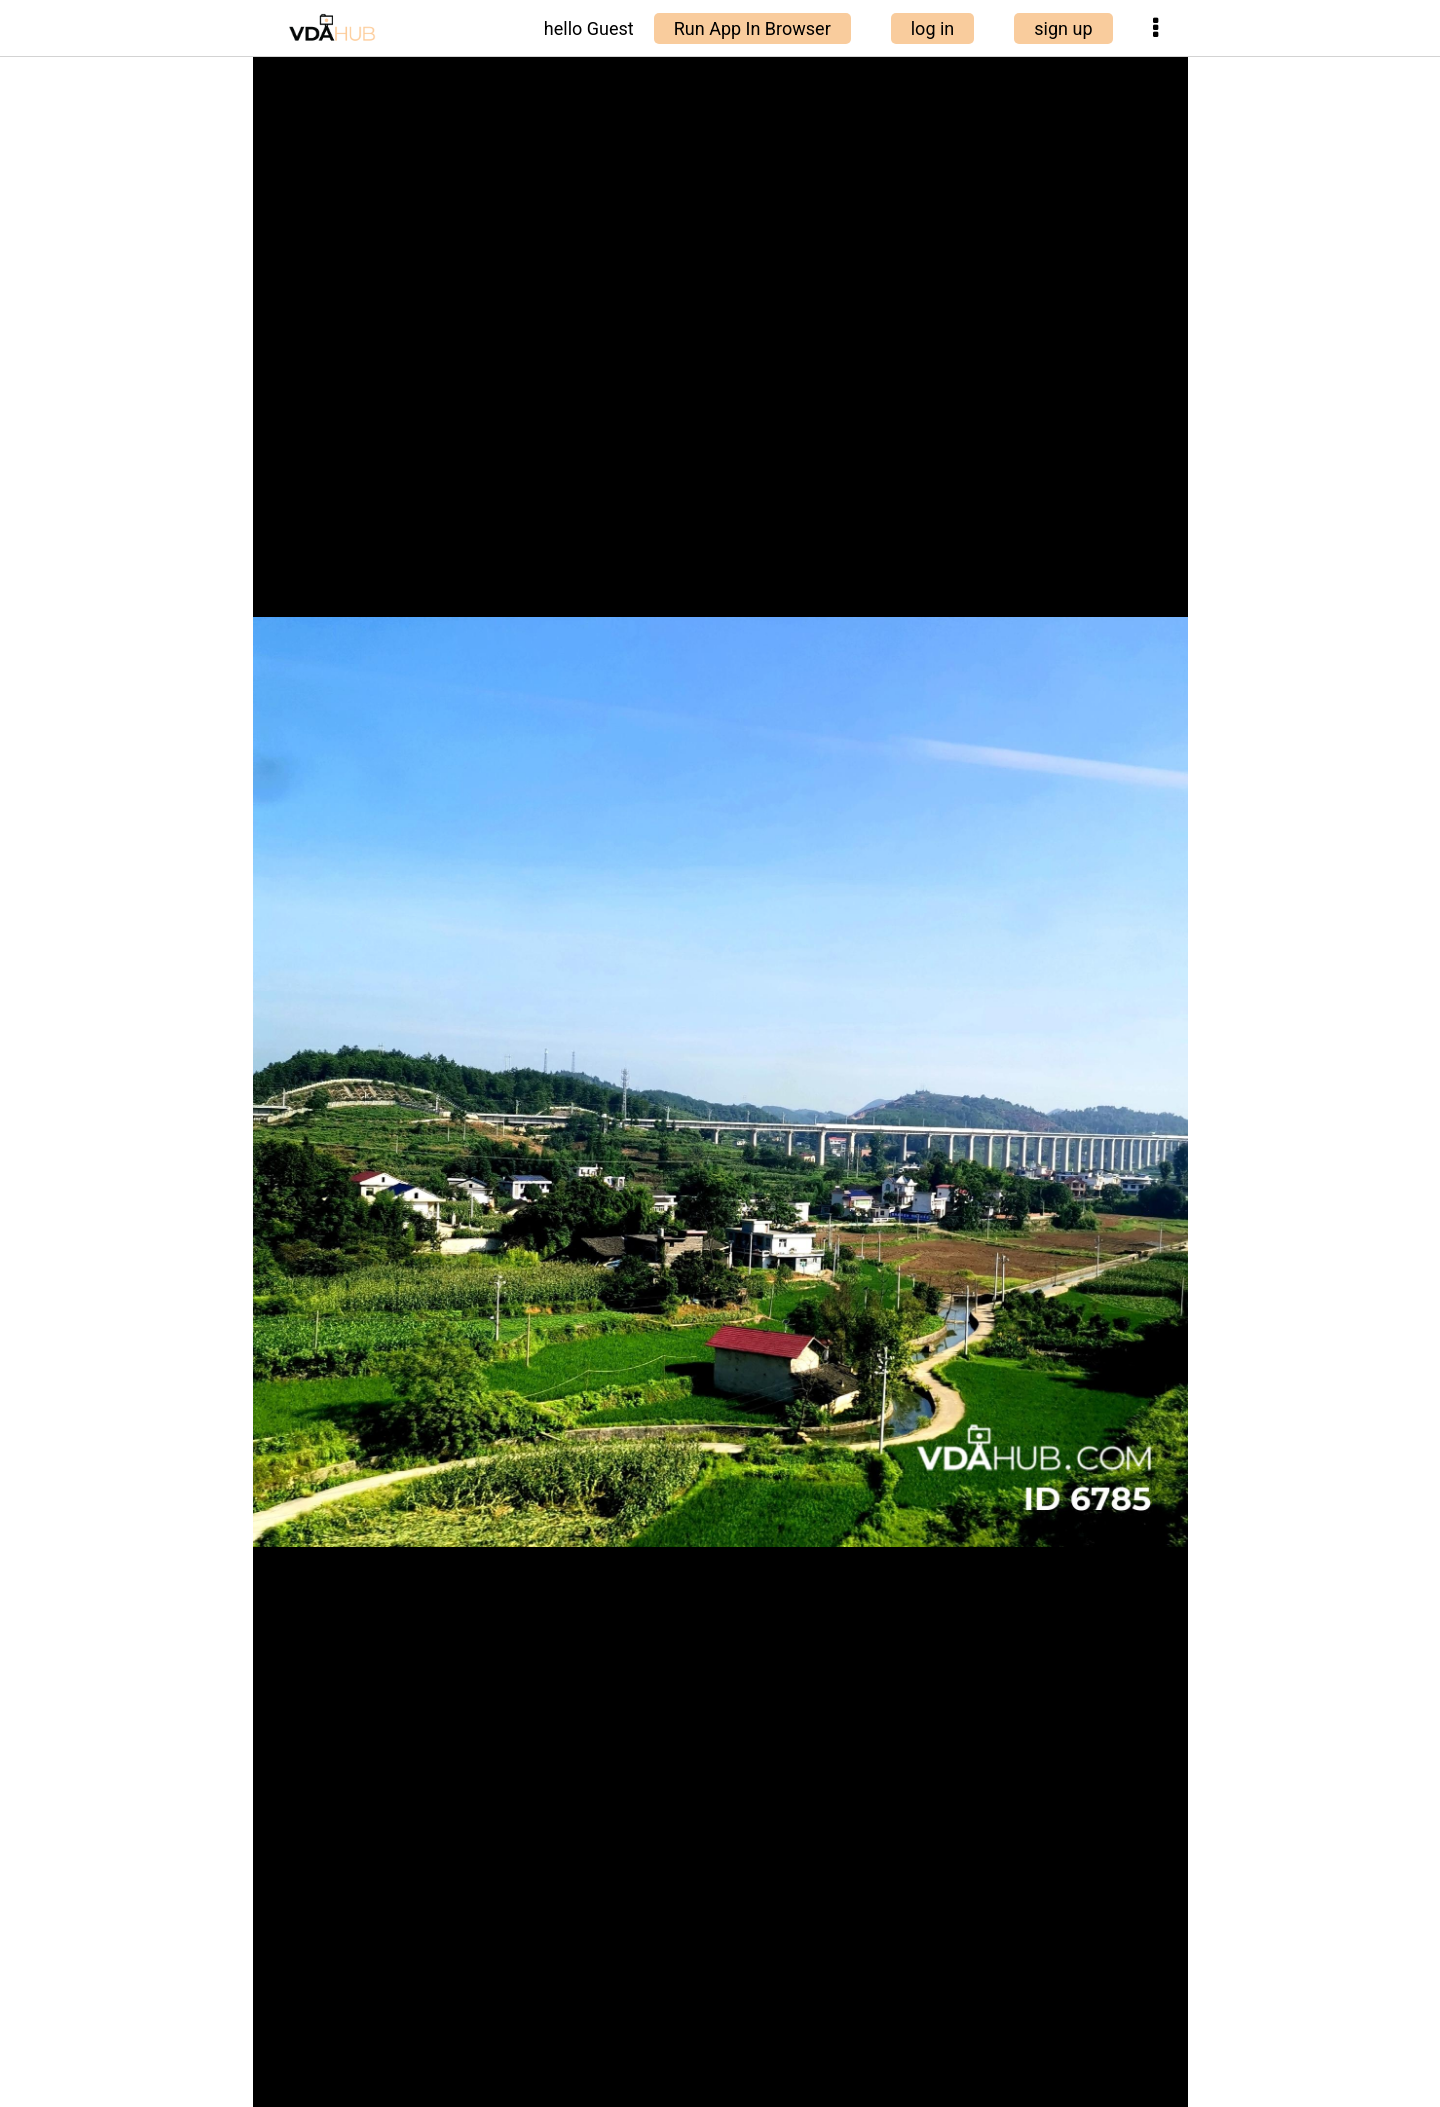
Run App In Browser (752, 28)
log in (933, 28)
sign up (1063, 28)
